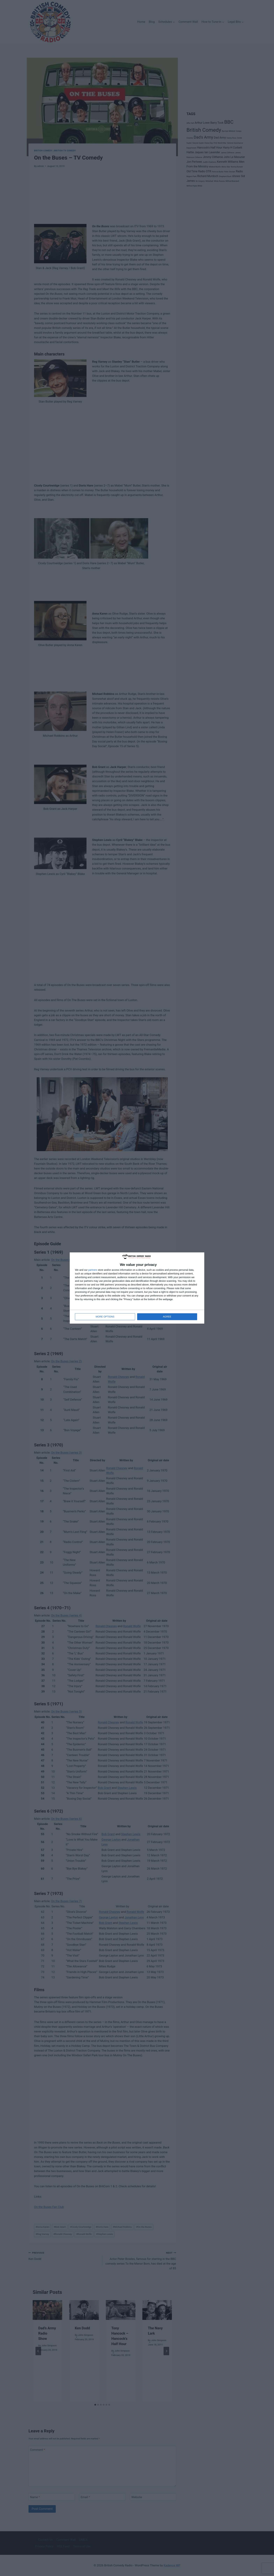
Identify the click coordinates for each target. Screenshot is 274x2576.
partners (92, 1270)
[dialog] (137, 1288)
